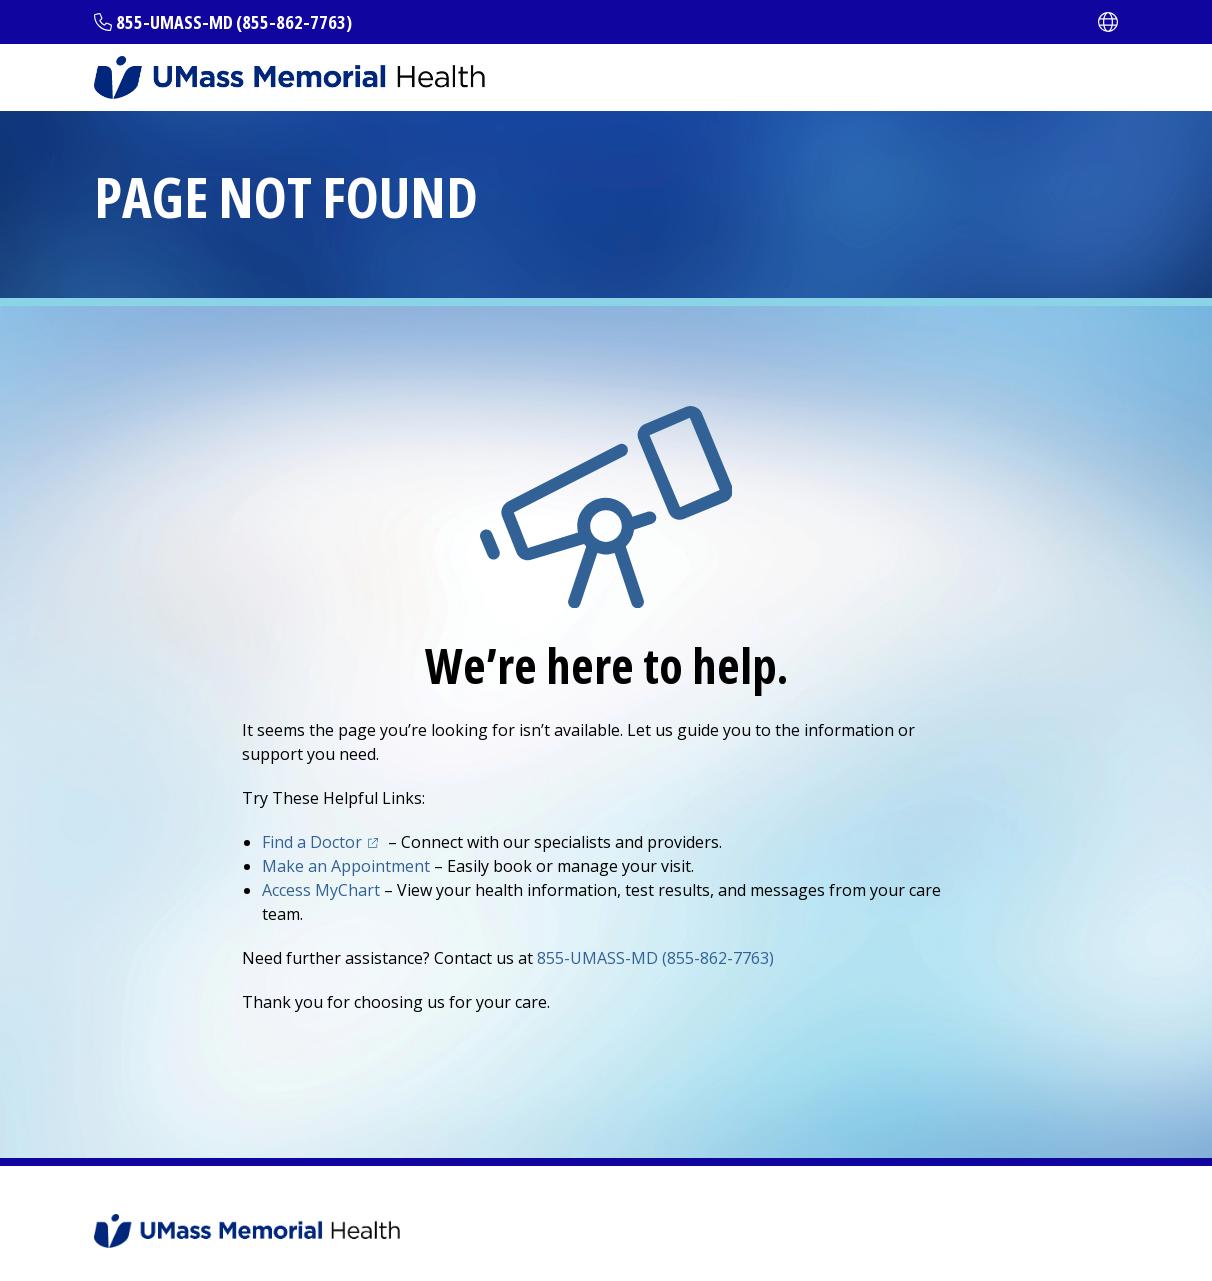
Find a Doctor (312, 842)
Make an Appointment (346, 866)
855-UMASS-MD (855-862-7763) (234, 22)
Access (321, 890)
